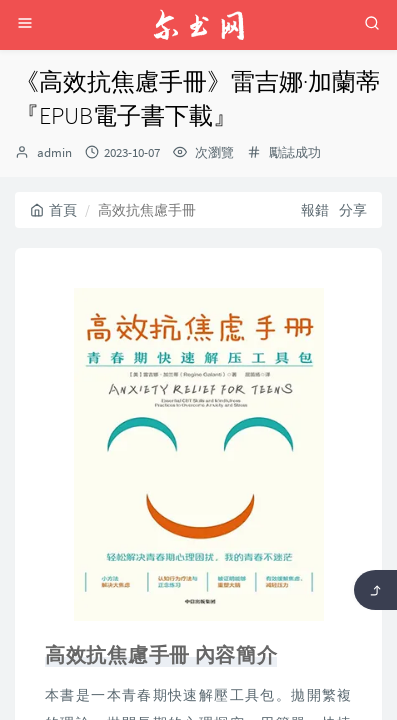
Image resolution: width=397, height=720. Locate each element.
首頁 (53, 210)
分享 (353, 210)
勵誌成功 (295, 152)
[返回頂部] (375, 590)
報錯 (315, 210)
